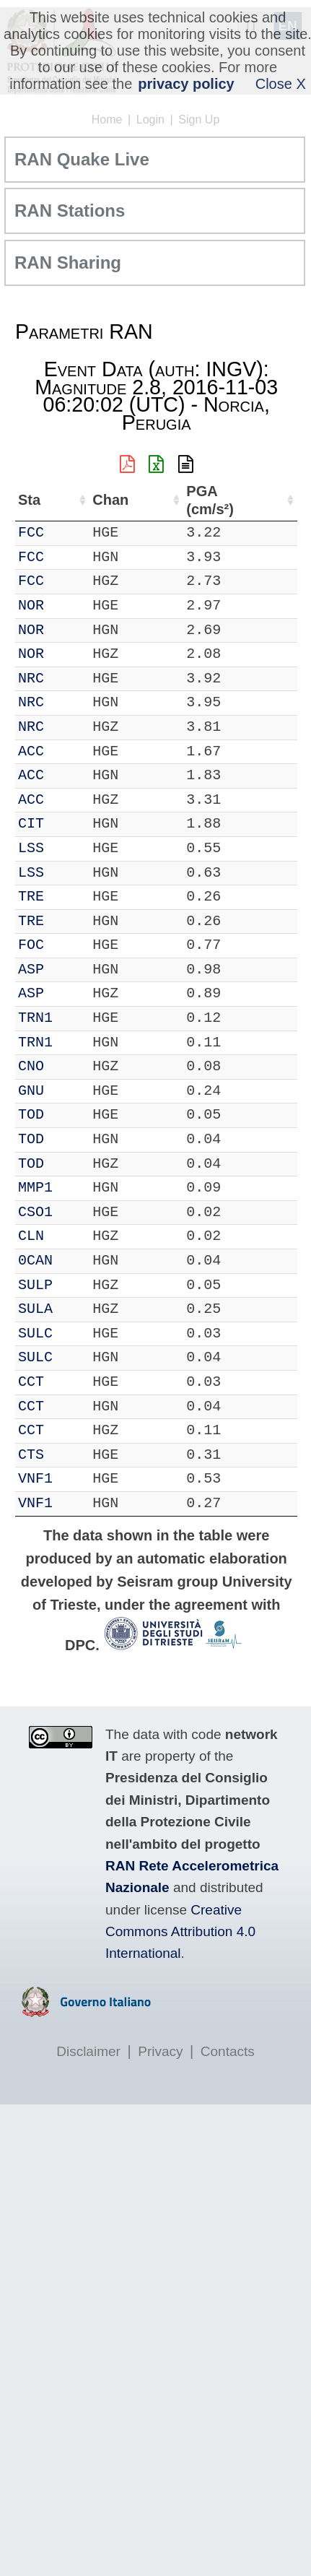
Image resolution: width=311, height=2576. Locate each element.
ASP (31, 969)
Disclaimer (88, 2051)
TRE (31, 896)
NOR (31, 605)
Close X (280, 84)
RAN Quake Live (81, 159)
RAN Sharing (67, 262)
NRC (31, 678)
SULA (35, 1309)
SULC (35, 1333)
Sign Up (198, 119)
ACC (31, 751)
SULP (35, 1285)
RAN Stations (69, 210)
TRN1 (35, 1018)
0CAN (35, 1260)
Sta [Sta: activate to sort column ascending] (29, 500)
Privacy (160, 2051)
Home (107, 119)
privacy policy (186, 84)
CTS (31, 1455)
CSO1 (35, 1212)
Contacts (228, 2051)
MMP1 (35, 1187)
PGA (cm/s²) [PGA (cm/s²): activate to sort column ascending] (210, 500)
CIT (31, 823)
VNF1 (35, 1478)
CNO (31, 1066)
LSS (31, 848)
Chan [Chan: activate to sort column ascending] (110, 500)
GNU (31, 1091)
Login (150, 119)
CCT (31, 1382)
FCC (31, 532)
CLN (31, 1236)
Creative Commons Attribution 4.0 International (180, 1931)
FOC (31, 945)
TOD (31, 1114)
